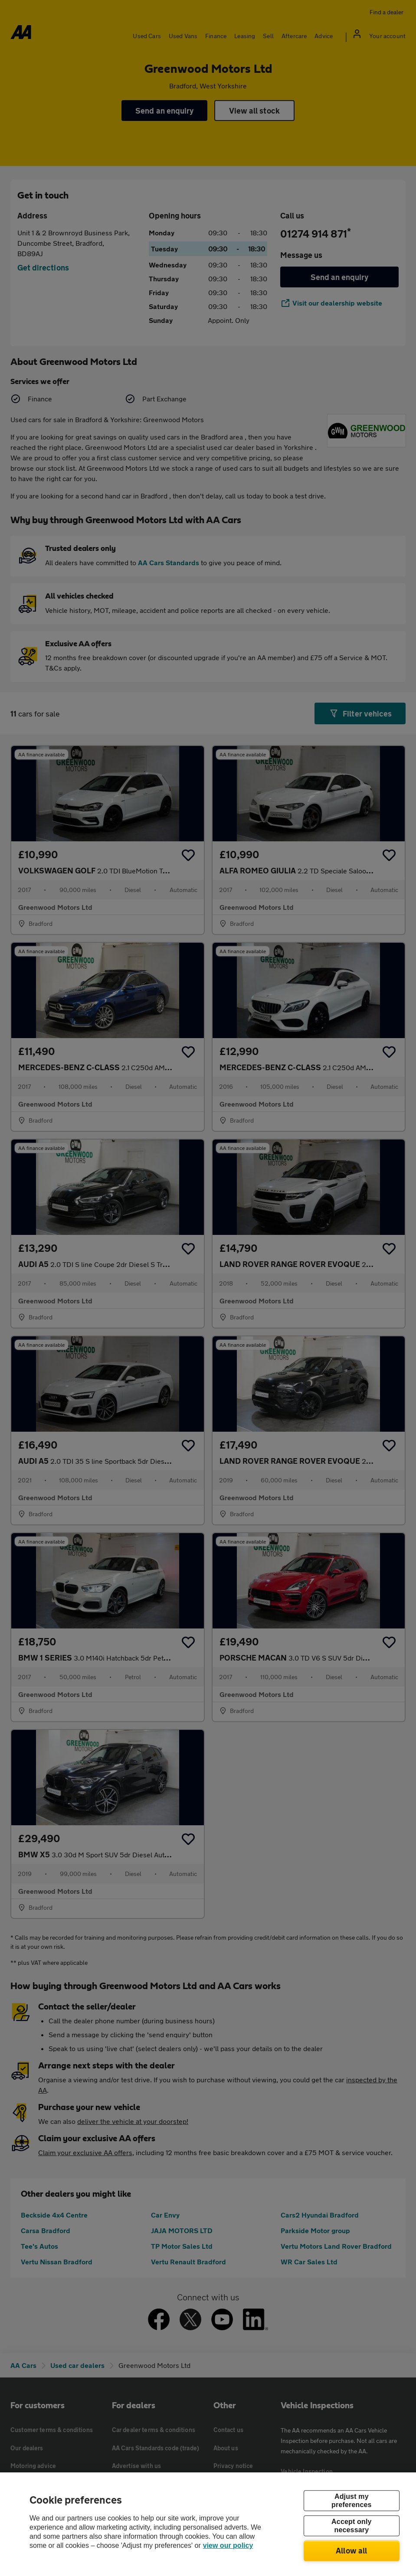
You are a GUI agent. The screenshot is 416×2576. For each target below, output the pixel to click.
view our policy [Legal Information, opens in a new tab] (228, 2545)
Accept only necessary (351, 2526)
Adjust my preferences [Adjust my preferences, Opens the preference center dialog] (351, 2500)
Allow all (351, 2550)
